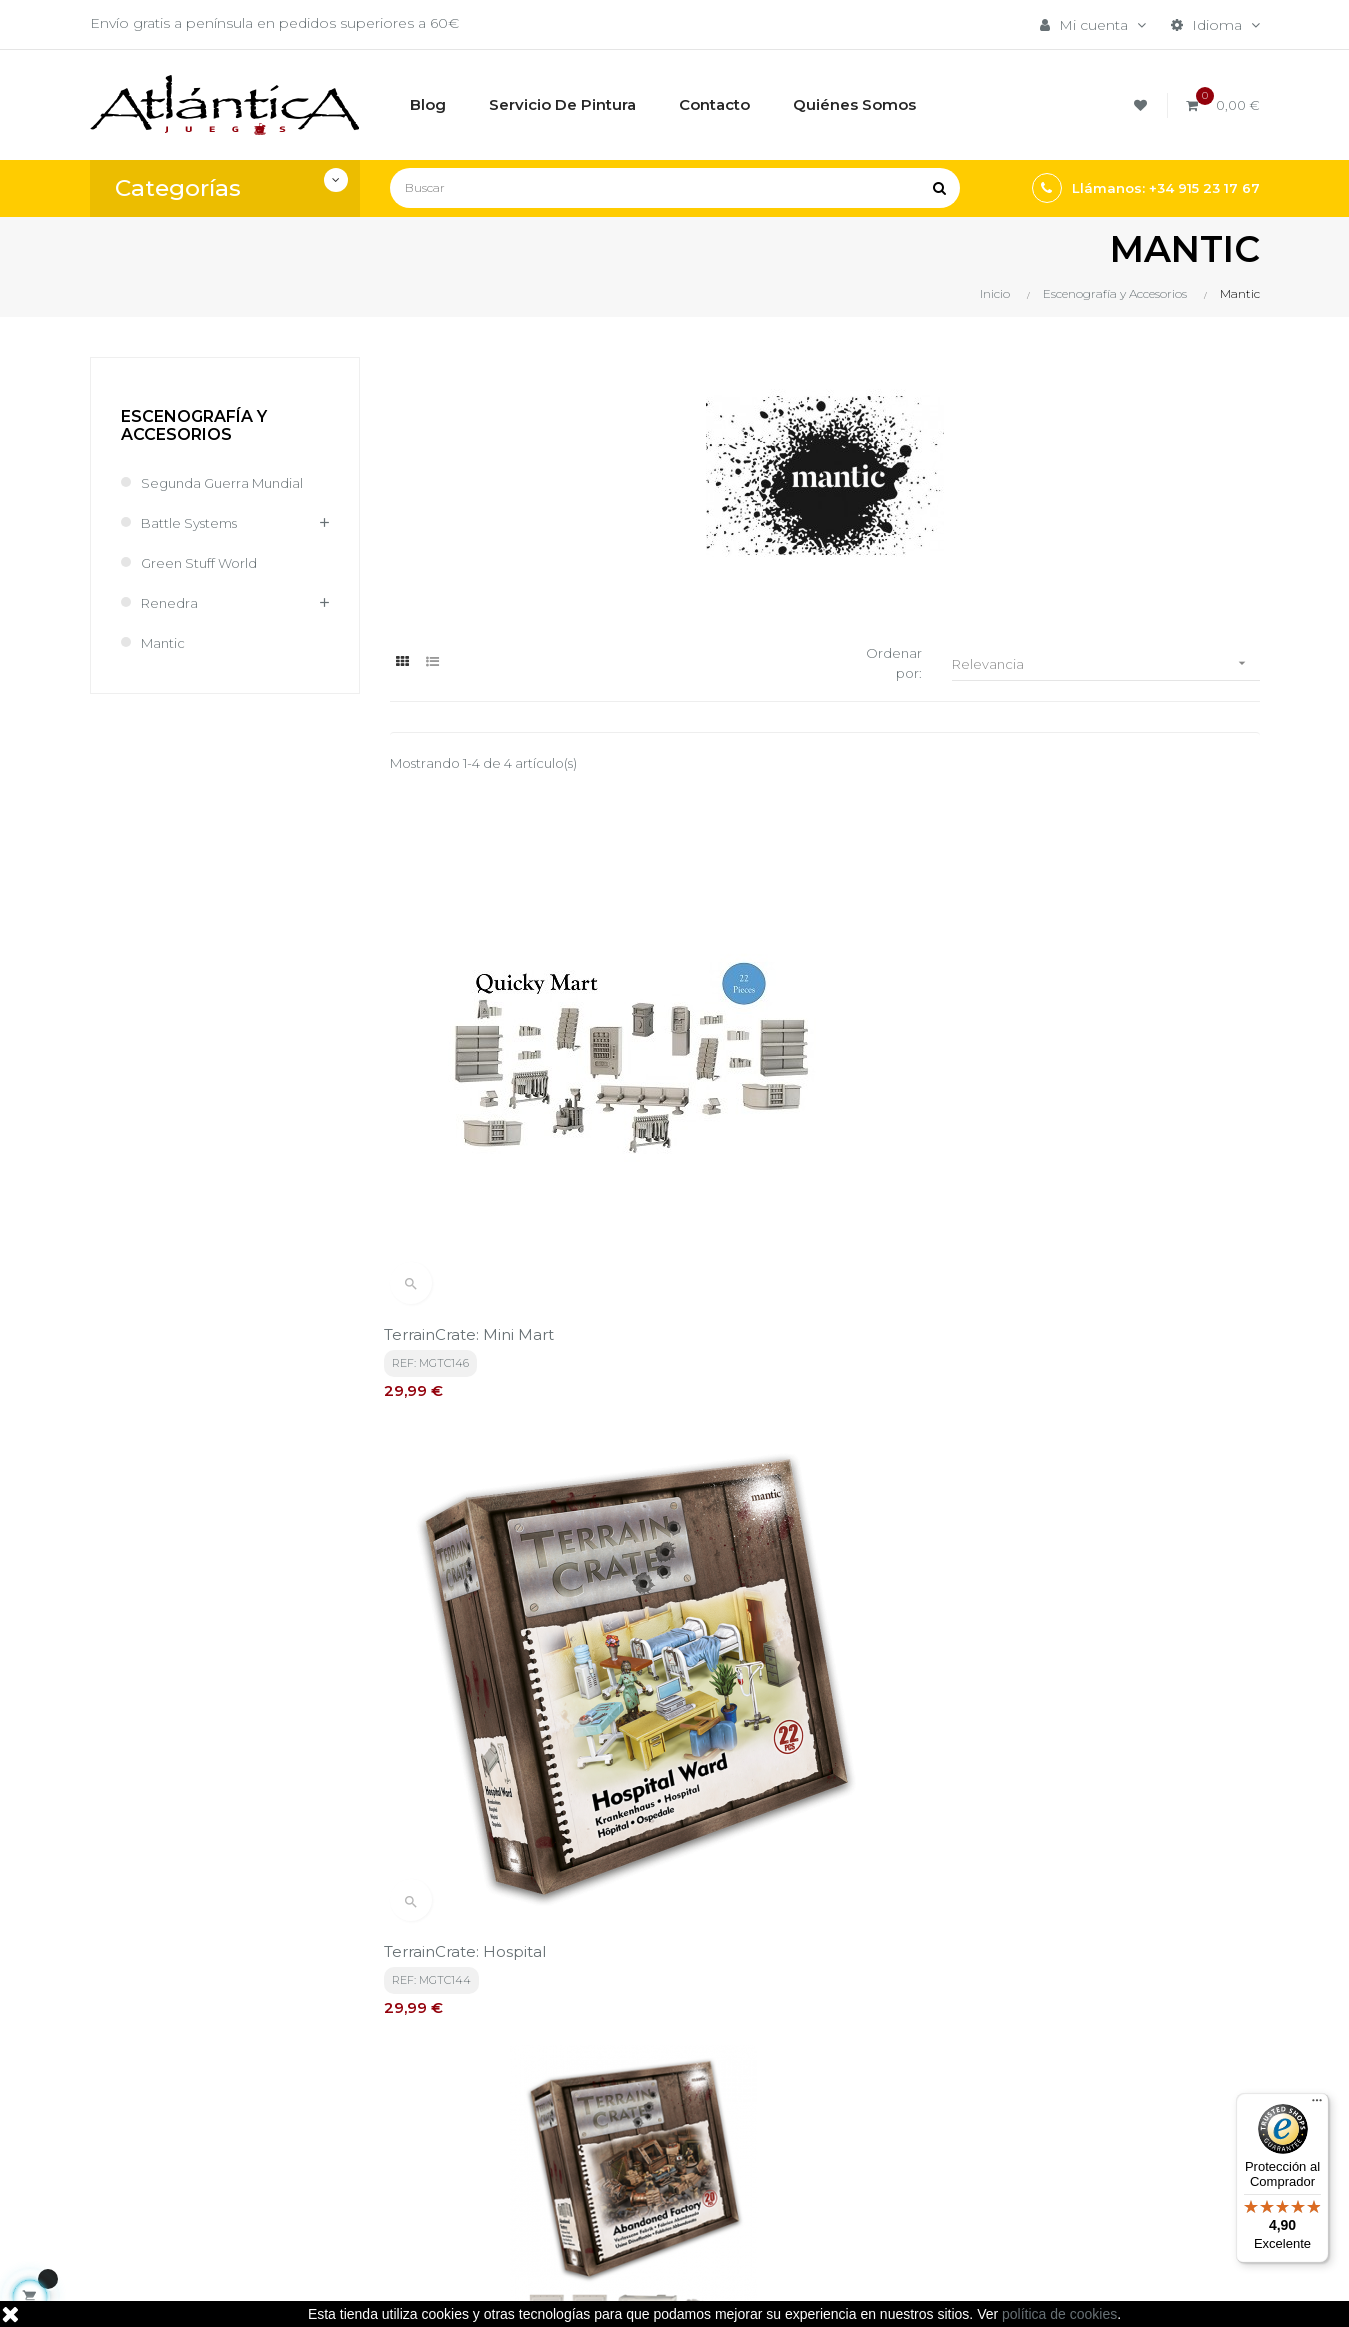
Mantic (164, 643)
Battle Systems (193, 523)
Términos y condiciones (671, 2053)
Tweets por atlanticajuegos (1082, 2046)
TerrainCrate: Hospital (770, 1108)
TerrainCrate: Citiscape (474, 1496)
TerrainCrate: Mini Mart (475, 1108)
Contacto (621, 2175)
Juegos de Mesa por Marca (861, 2063)
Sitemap (818, 2175)
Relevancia (1106, 664)
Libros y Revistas (847, 2141)
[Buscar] (675, 188)
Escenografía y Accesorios (194, 425)
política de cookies (1059, 2314)
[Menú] (1317, 2105)
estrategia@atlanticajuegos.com (202, 2163)
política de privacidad (506, 1868)
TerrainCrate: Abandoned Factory (1115, 1108)
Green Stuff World (202, 563)
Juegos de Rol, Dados (866, 2107)
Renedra (170, 603)
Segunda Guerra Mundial (227, 483)
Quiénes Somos (645, 2141)
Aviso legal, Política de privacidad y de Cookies (671, 2097)
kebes (479, 2292)
